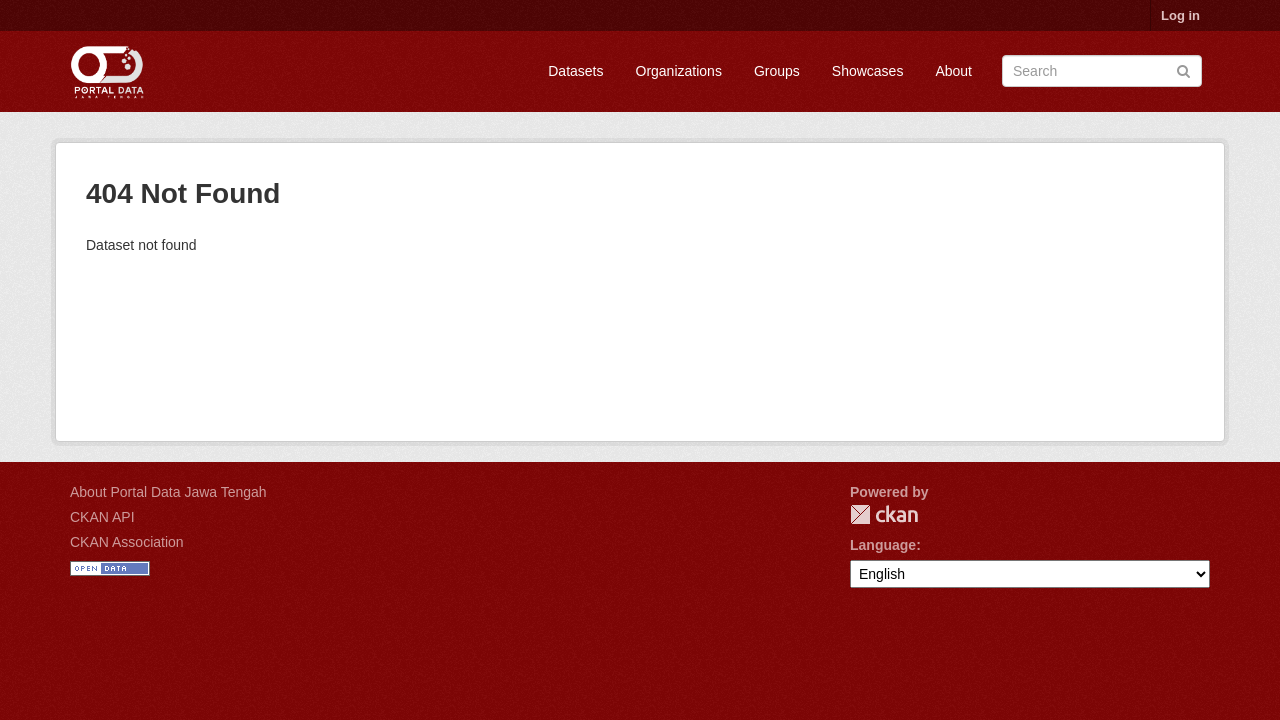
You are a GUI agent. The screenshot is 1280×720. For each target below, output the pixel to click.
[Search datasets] (1102, 71)
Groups (777, 71)
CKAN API (102, 517)
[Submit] (1183, 69)
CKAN (884, 514)
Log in (1180, 15)
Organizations (679, 71)
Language (883, 545)
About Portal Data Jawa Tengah (168, 492)
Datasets (575, 71)
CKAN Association (127, 542)
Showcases (868, 71)
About (953, 71)
